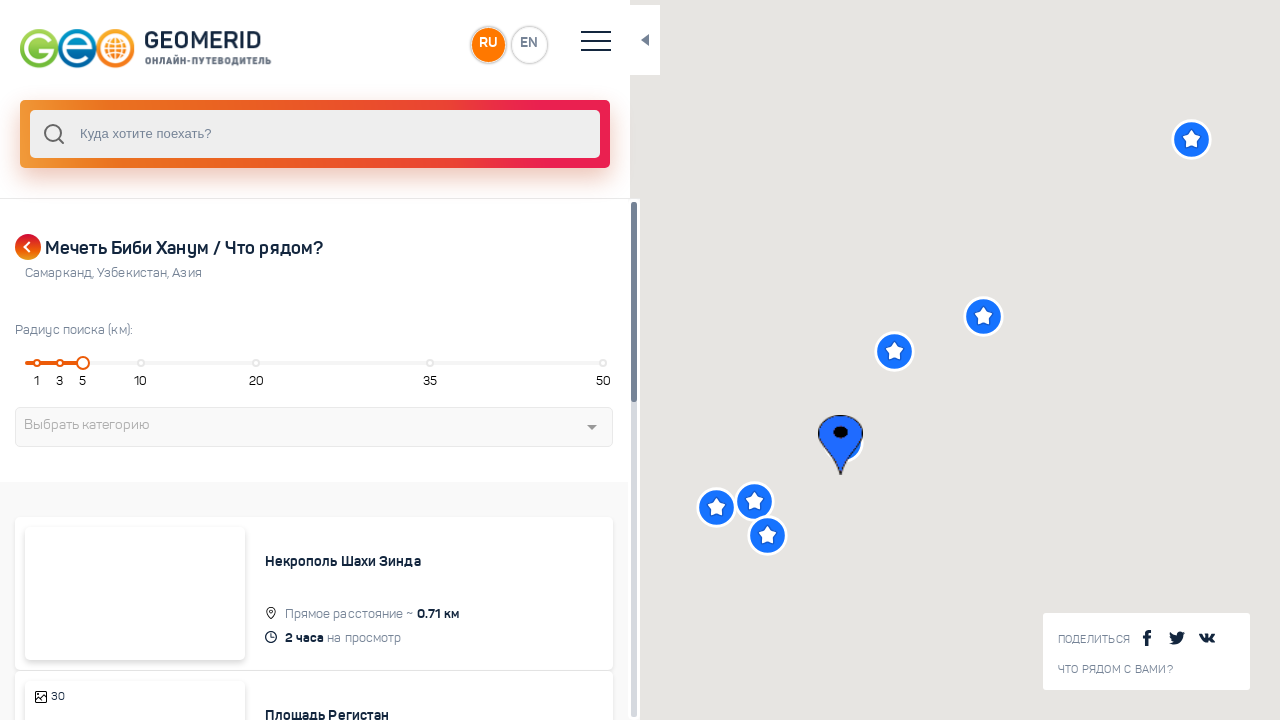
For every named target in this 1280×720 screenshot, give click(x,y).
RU (396, 44)
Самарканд (61, 273)
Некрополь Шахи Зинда (308, 561)
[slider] (74, 363)
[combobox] (270, 134)
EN (439, 44)
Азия (186, 273)
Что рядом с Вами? (1115, 669)
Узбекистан (134, 273)
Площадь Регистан (292, 694)
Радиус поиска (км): (74, 330)
